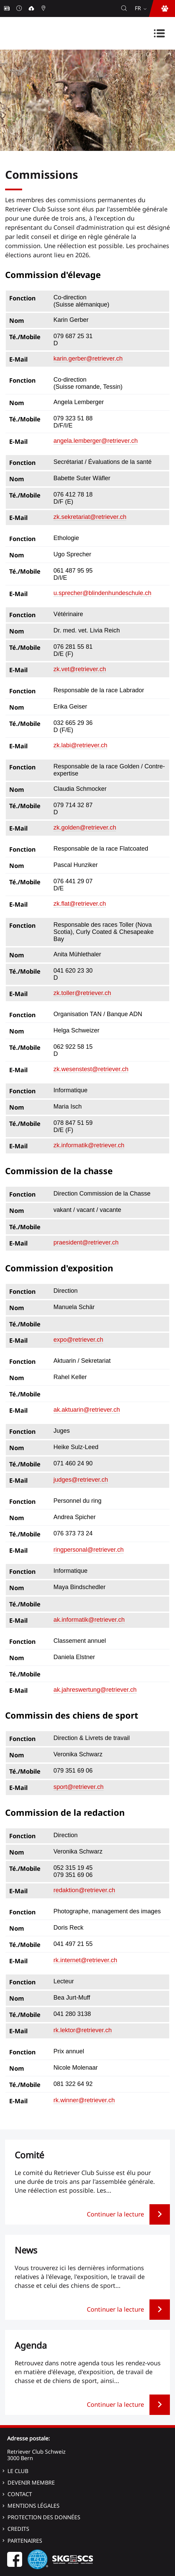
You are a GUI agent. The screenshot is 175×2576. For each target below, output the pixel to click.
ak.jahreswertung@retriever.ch (95, 1689)
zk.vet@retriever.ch (79, 669)
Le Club (17, 2471)
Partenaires (24, 2540)
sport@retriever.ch (78, 1786)
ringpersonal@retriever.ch (88, 1549)
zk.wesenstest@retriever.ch (90, 1069)
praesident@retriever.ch (85, 1242)
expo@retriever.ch (78, 1339)
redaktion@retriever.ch (84, 1890)
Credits (18, 2529)
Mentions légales (33, 2505)
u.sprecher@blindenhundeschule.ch (102, 593)
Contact (19, 2494)
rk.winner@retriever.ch (84, 2100)
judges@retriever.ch (80, 1479)
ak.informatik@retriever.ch (89, 1619)
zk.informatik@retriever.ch (88, 1145)
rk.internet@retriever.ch (85, 1960)
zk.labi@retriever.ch (80, 745)
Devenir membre (31, 2482)
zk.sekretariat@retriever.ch (89, 517)
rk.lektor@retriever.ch (82, 2030)
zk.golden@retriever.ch (84, 827)
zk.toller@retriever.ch (82, 993)
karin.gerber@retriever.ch (88, 358)
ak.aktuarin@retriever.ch (86, 1409)
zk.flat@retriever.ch (79, 903)
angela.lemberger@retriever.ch (95, 440)
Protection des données (43, 2517)
